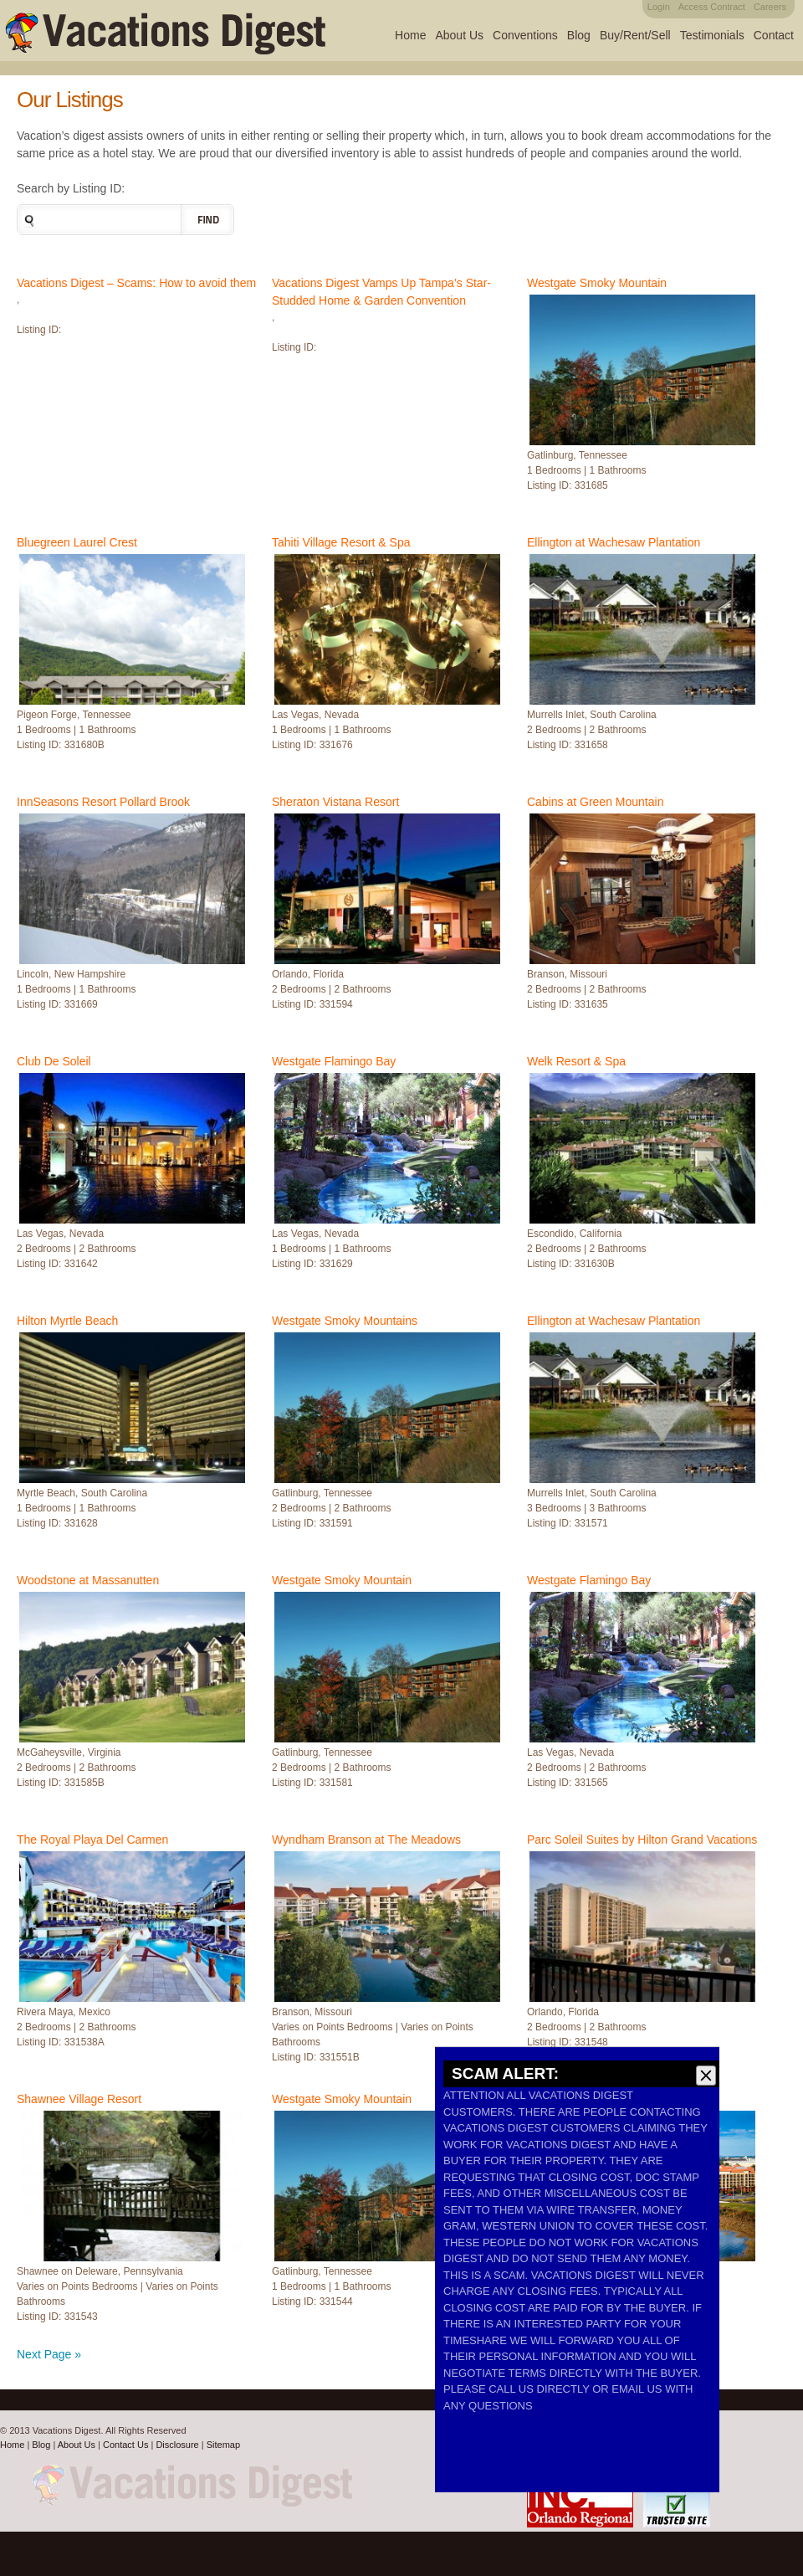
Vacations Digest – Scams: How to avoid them (136, 283)
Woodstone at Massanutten (88, 1580)
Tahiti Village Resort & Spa (341, 542)
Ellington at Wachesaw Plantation (613, 542)
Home (410, 35)
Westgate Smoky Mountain (597, 283)
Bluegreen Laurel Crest (77, 542)
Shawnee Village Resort (79, 2099)
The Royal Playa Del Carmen (92, 1839)
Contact (774, 35)
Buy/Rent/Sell (635, 35)
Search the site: (27, 219)
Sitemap (223, 2445)
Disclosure (177, 2445)
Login (658, 7)
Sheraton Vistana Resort (335, 801)
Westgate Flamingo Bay (334, 1061)
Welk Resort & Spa (576, 1061)
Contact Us (125, 2445)
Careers (770, 7)
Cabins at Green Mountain (595, 801)
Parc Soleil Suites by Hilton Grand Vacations (642, 1839)
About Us (459, 35)
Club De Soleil (54, 1061)
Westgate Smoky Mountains (344, 1320)
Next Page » (49, 2354)
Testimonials (712, 35)
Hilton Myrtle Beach (67, 1320)
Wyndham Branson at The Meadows (366, 1839)
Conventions (525, 35)
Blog (579, 35)
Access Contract (711, 7)
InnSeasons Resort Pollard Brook (103, 801)
